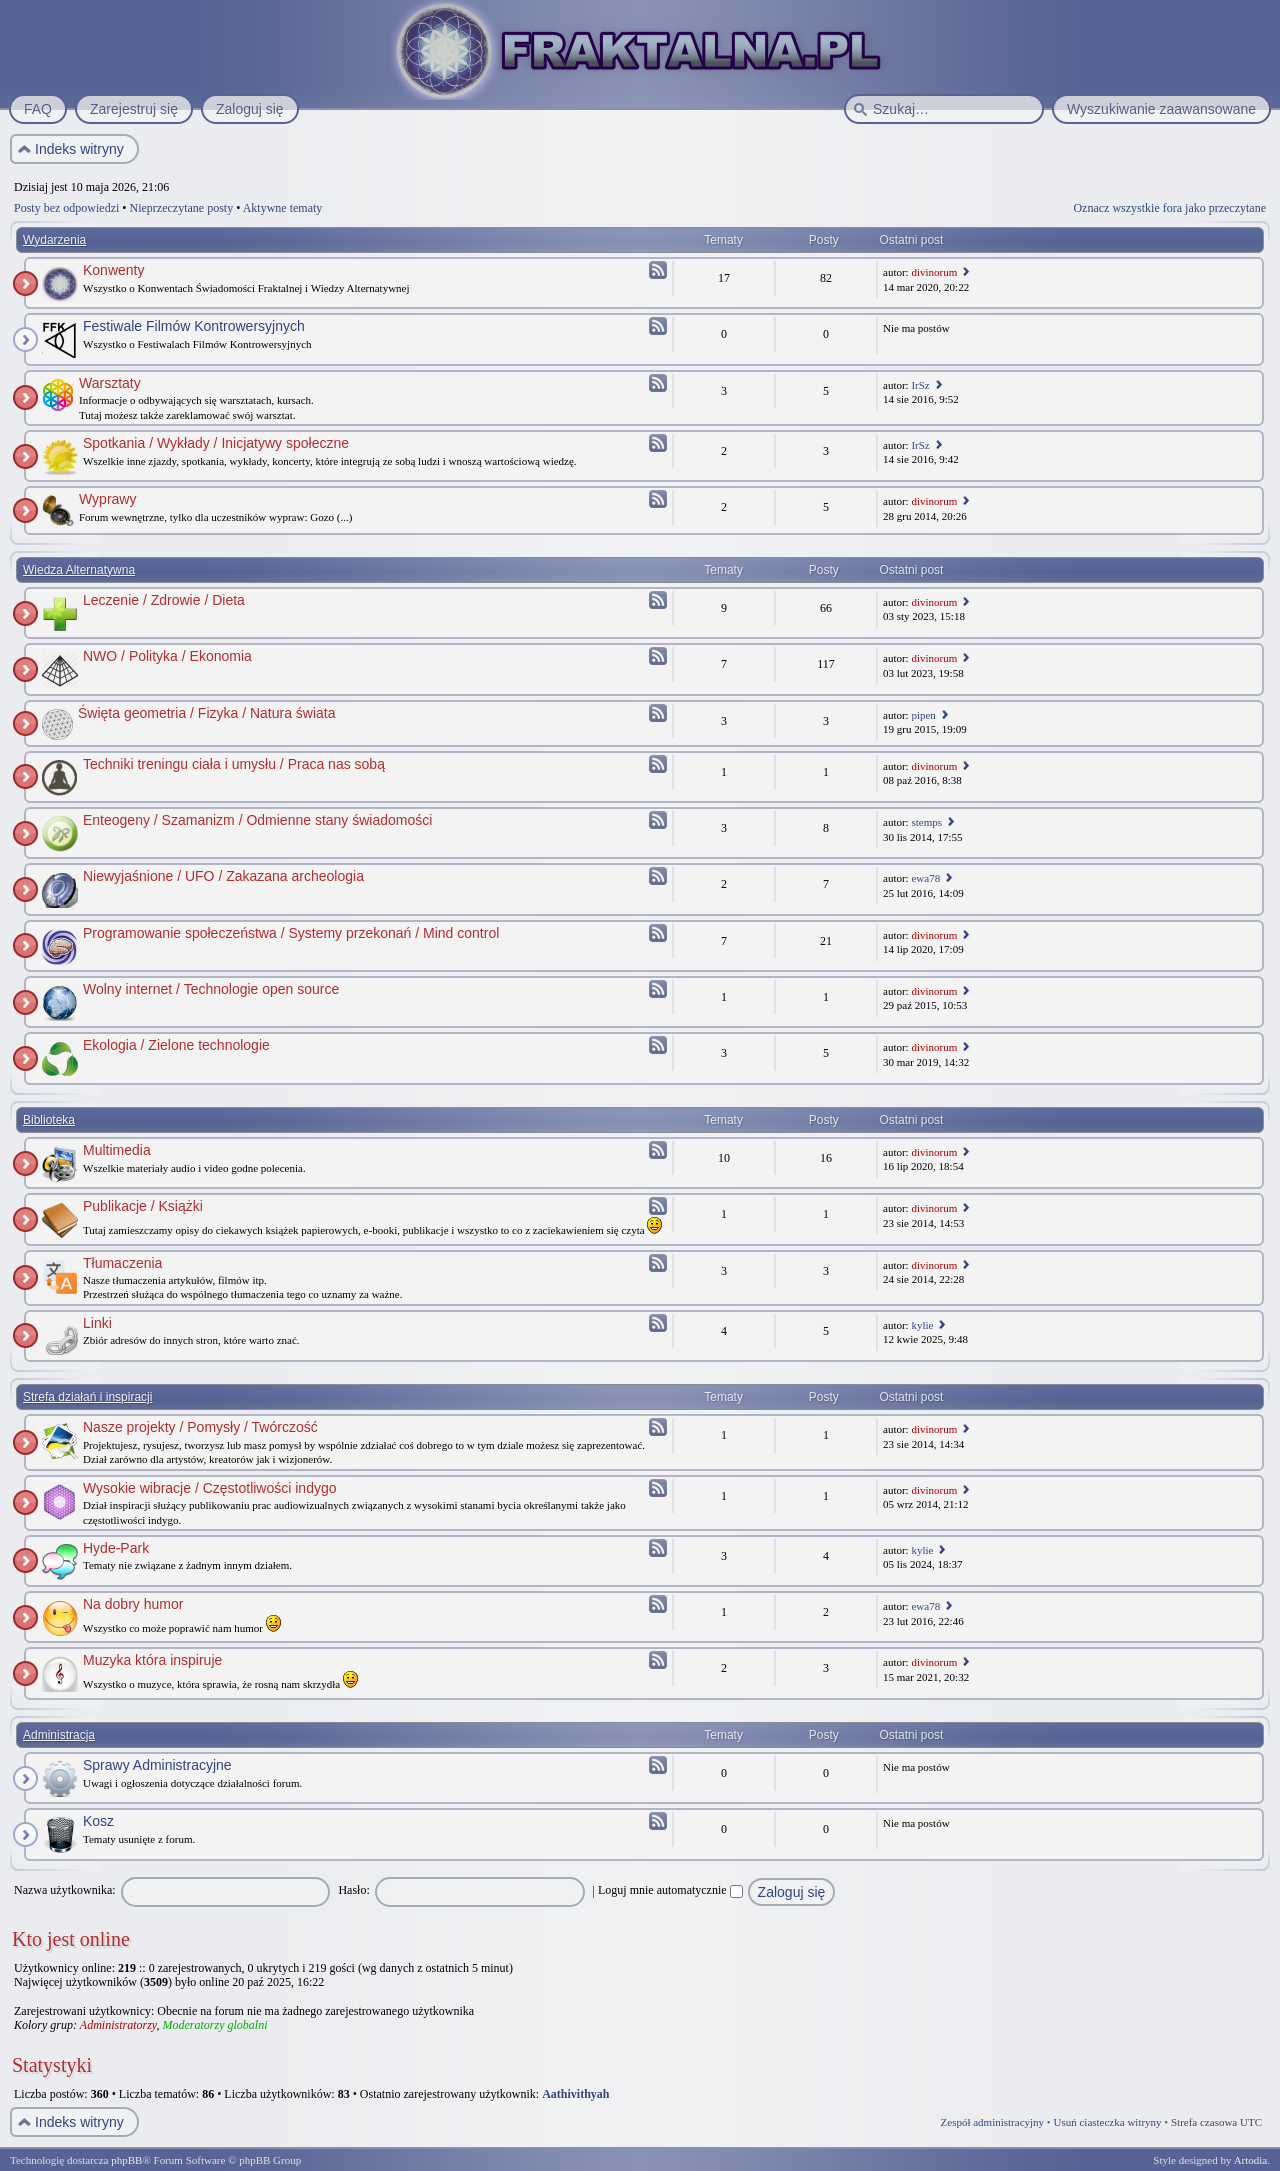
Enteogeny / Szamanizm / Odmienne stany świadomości (257, 820)
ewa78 (925, 878)
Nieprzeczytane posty (182, 208)
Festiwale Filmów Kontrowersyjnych (194, 326)
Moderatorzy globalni (214, 2025)
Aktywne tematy (283, 208)
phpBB (126, 2160)
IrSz (920, 385)
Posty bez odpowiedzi (66, 208)
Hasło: (353, 1890)
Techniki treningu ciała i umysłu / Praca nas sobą (234, 764)
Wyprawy (107, 499)
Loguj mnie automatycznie (670, 1890)
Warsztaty (110, 383)
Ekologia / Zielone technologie (176, 1045)
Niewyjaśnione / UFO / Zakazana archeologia (223, 876)
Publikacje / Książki (143, 1206)
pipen (923, 715)
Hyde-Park (116, 1548)
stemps (926, 822)
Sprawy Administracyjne (157, 1765)
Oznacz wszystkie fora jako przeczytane (1169, 208)
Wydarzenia (54, 240)
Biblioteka (49, 1120)
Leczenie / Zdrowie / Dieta (164, 600)
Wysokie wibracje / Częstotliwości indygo (210, 1488)
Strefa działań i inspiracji (87, 1397)
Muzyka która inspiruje (152, 1660)
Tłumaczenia (122, 1263)
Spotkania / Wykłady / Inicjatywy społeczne (216, 443)
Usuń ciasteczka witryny (1107, 2122)
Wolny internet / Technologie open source (211, 989)
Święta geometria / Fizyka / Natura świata (207, 713)
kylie (922, 1325)
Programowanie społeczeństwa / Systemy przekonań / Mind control (291, 933)
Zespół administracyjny (993, 2122)
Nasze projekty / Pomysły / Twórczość (200, 1427)
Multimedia (117, 1150)
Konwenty (113, 270)
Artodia (1251, 2160)
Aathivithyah (575, 2094)
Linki (97, 1323)
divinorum (934, 272)
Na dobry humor (133, 1604)
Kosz (98, 1821)
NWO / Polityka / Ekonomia (167, 656)
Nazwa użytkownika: (65, 1890)
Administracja (59, 1735)
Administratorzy (118, 2025)
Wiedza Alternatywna (79, 570)
